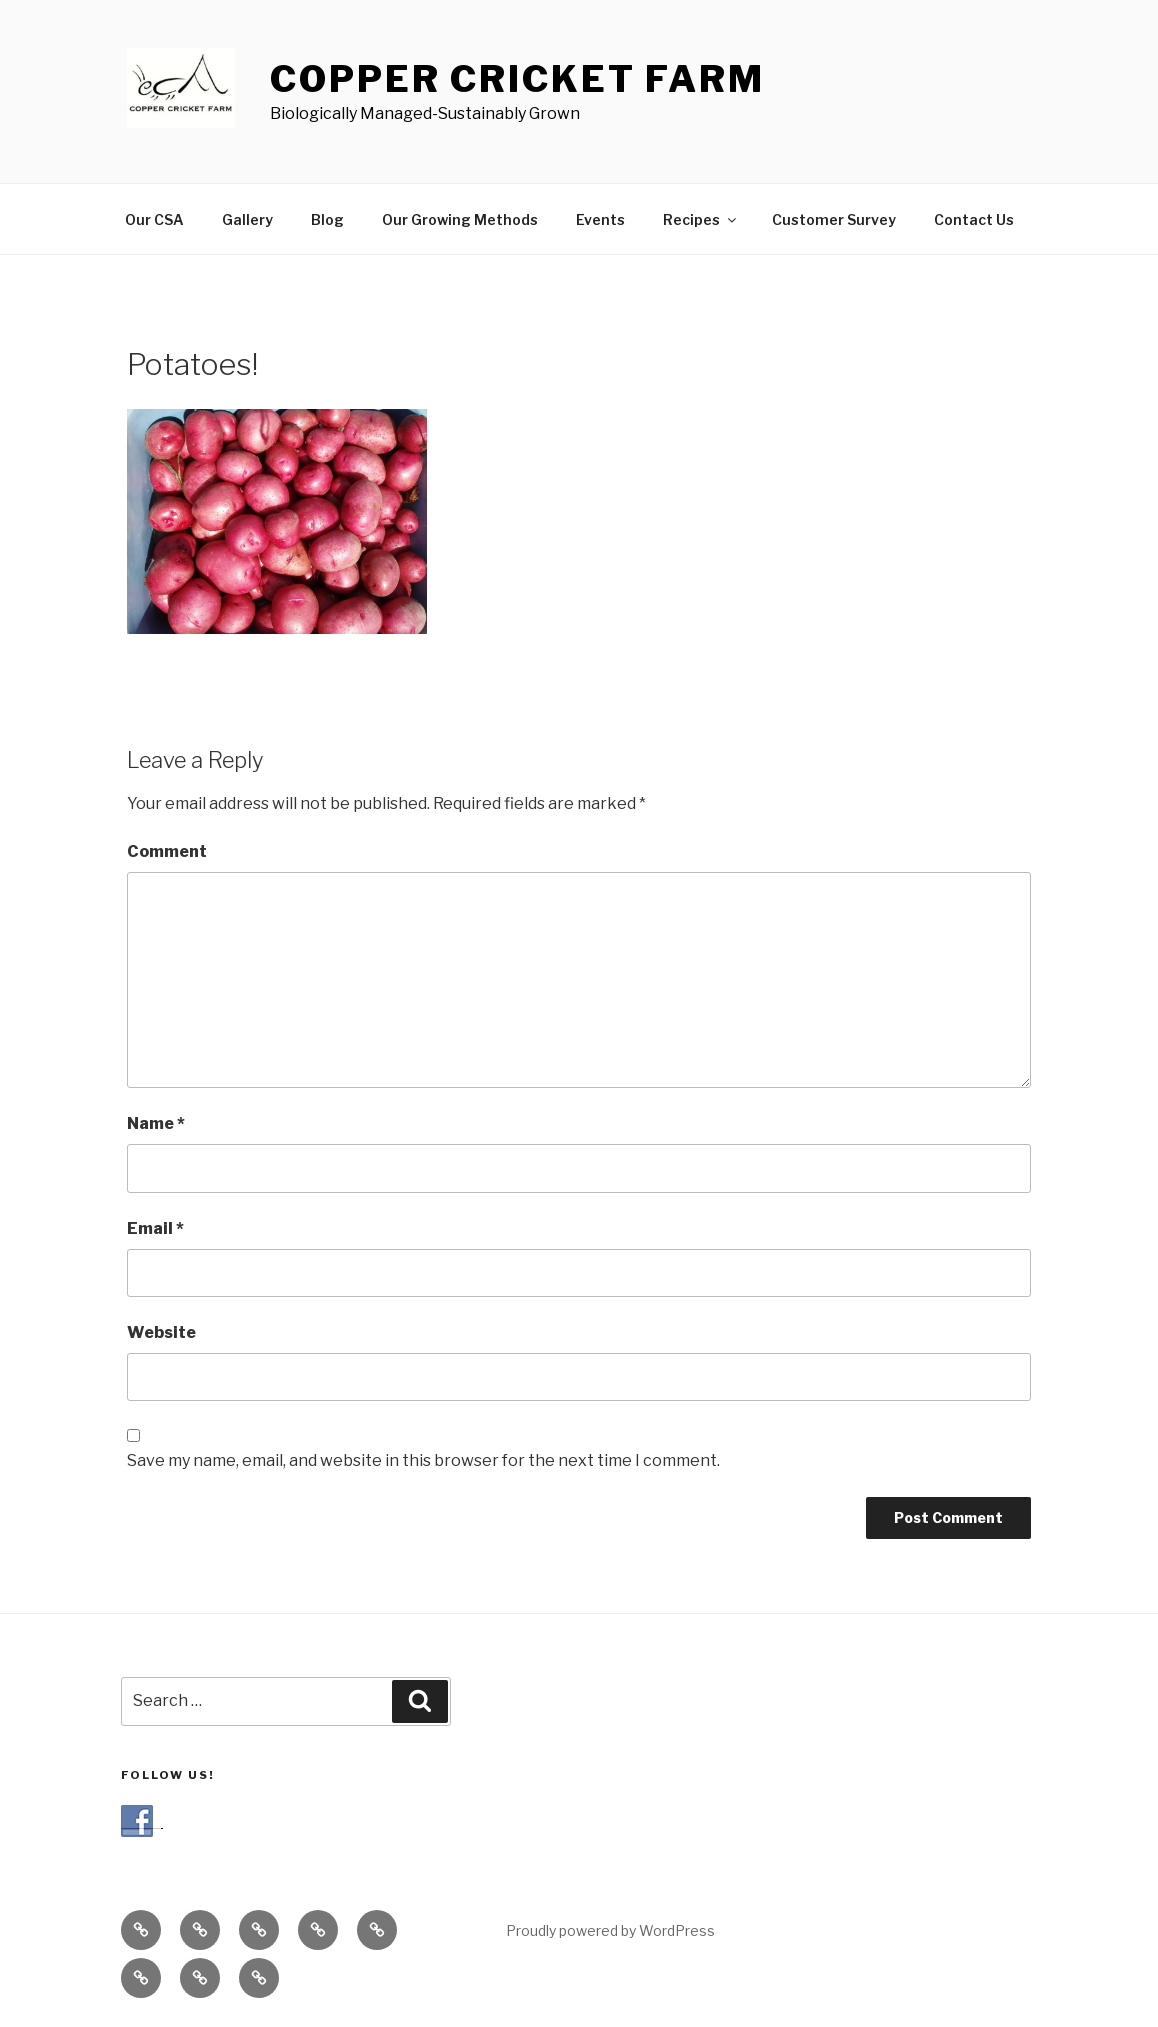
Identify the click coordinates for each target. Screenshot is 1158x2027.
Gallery (247, 219)
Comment (167, 851)
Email (155, 1228)
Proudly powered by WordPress (610, 1930)
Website (161, 1332)
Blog (327, 219)
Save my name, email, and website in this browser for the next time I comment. (423, 1460)
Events (600, 219)
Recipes (701, 219)
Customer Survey (834, 219)
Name (156, 1123)
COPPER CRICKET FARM (517, 79)
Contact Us (974, 219)
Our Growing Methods (460, 219)
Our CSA (154, 219)
